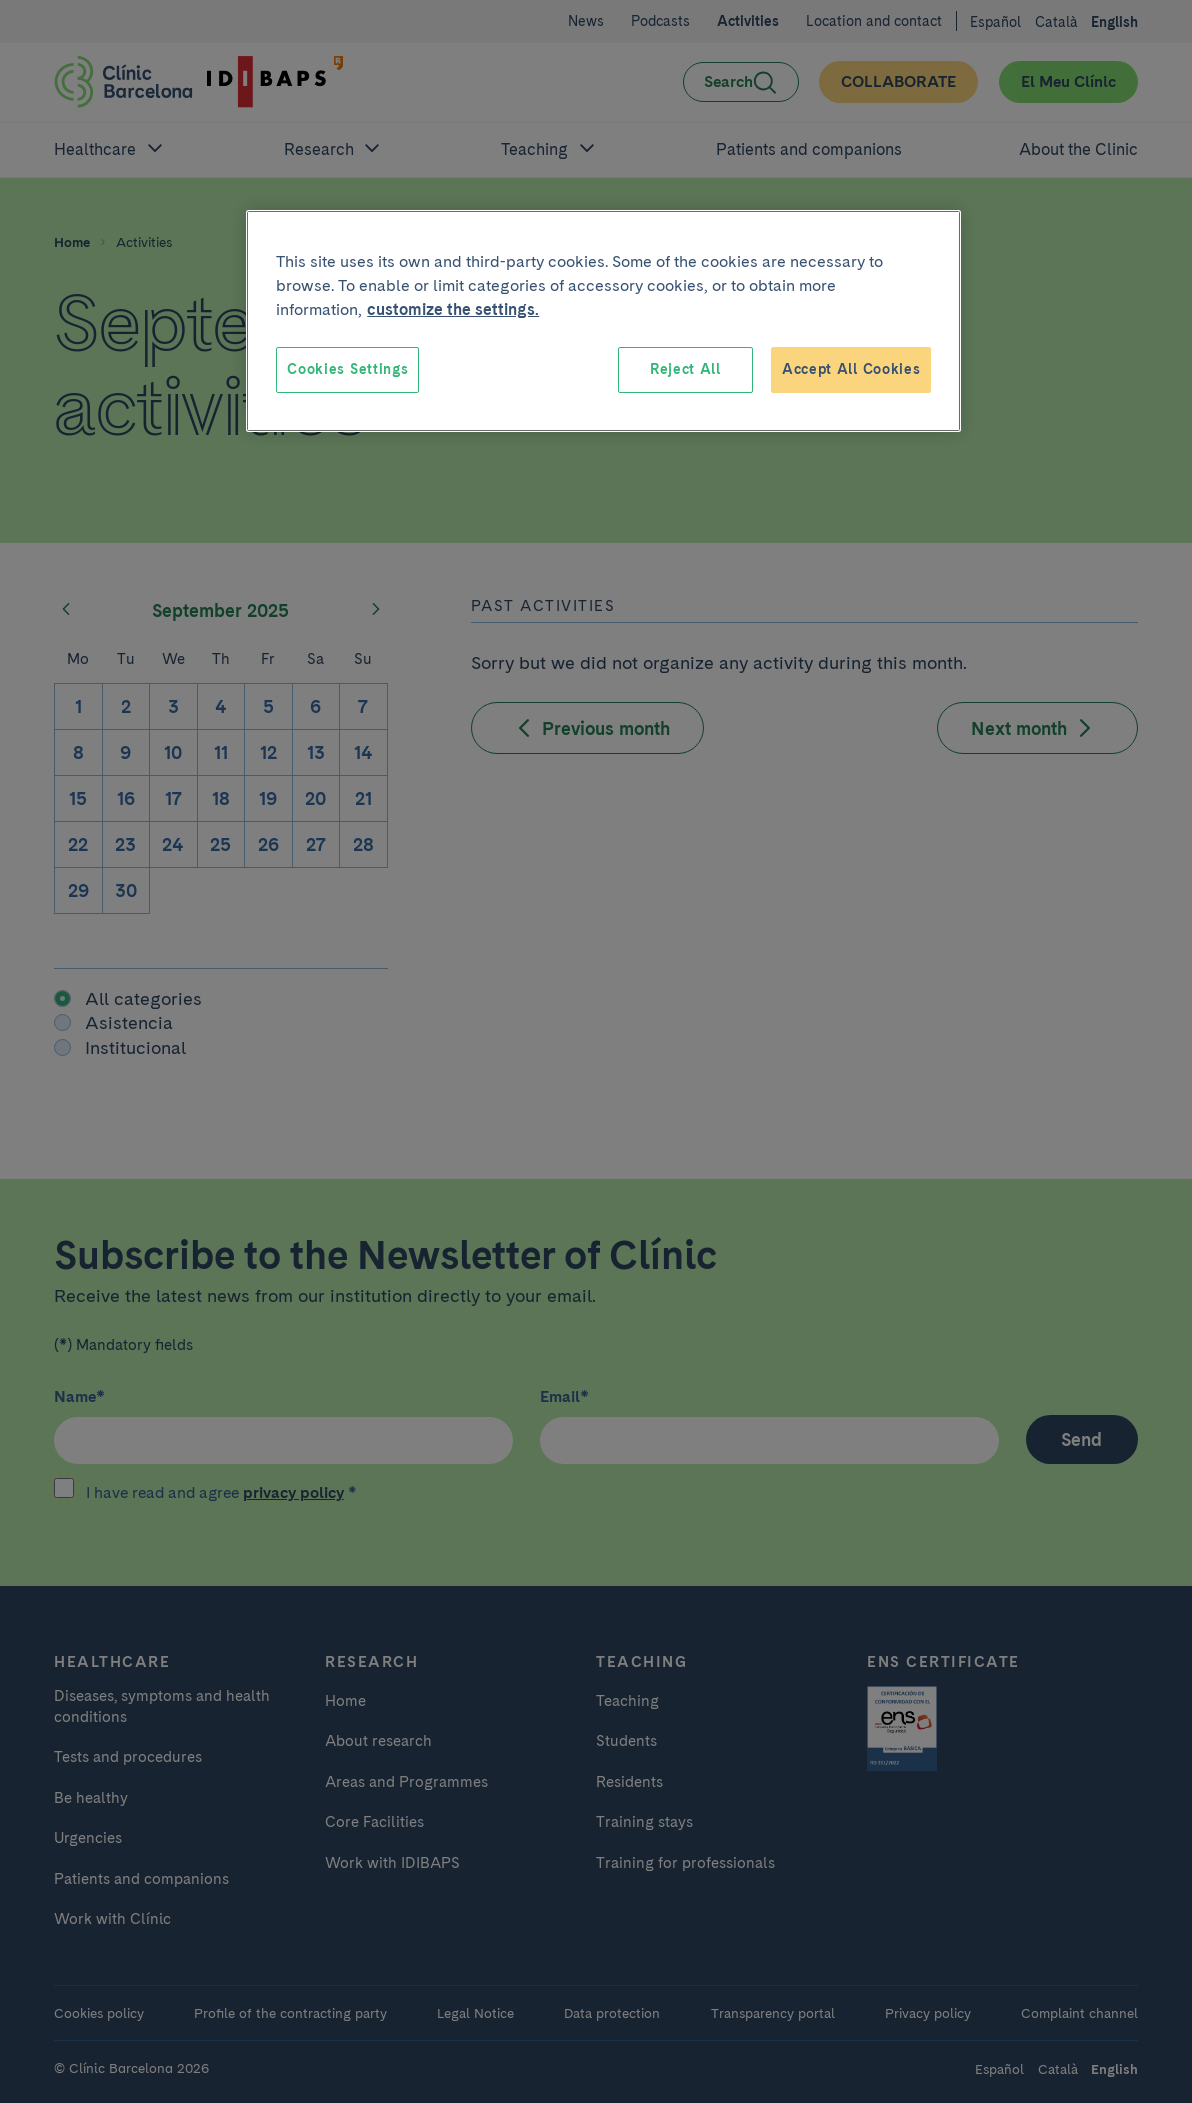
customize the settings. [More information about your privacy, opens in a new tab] (453, 309)
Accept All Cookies (851, 369)
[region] (603, 321)
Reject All (685, 369)
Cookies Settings (347, 369)
